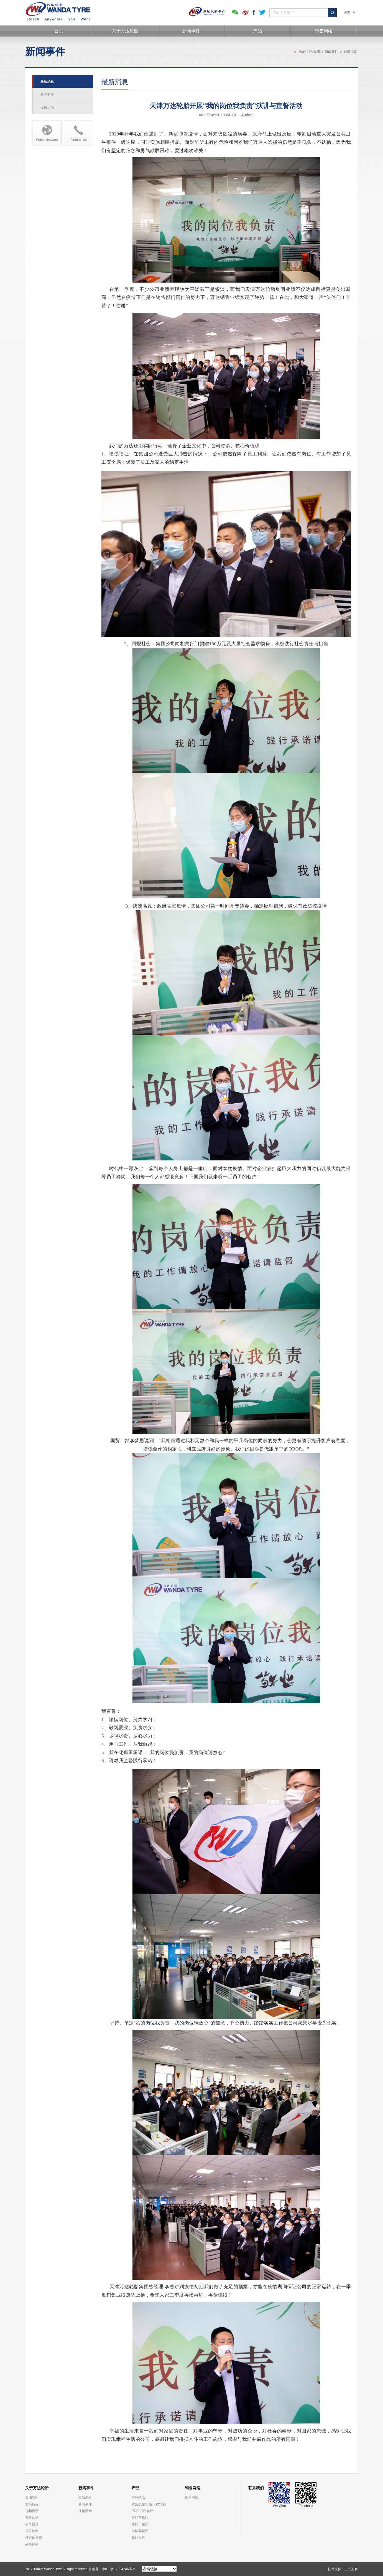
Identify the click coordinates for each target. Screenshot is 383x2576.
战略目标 (32, 2544)
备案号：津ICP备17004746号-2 (111, 2569)
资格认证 (32, 2517)
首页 (58, 31)
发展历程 (32, 2504)
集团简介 (32, 2498)
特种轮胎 (138, 2498)
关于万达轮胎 (125, 31)
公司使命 (32, 2531)
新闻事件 (191, 31)
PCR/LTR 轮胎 (142, 2511)
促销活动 (47, 107)
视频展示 (32, 2511)
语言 (349, 13)
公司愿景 (32, 2524)
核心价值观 (33, 2537)
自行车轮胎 (140, 2517)
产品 (257, 31)
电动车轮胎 (140, 2531)
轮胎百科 (138, 2537)
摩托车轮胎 (140, 2524)
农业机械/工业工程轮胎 (149, 2504)
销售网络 (324, 31)
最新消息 (350, 52)
